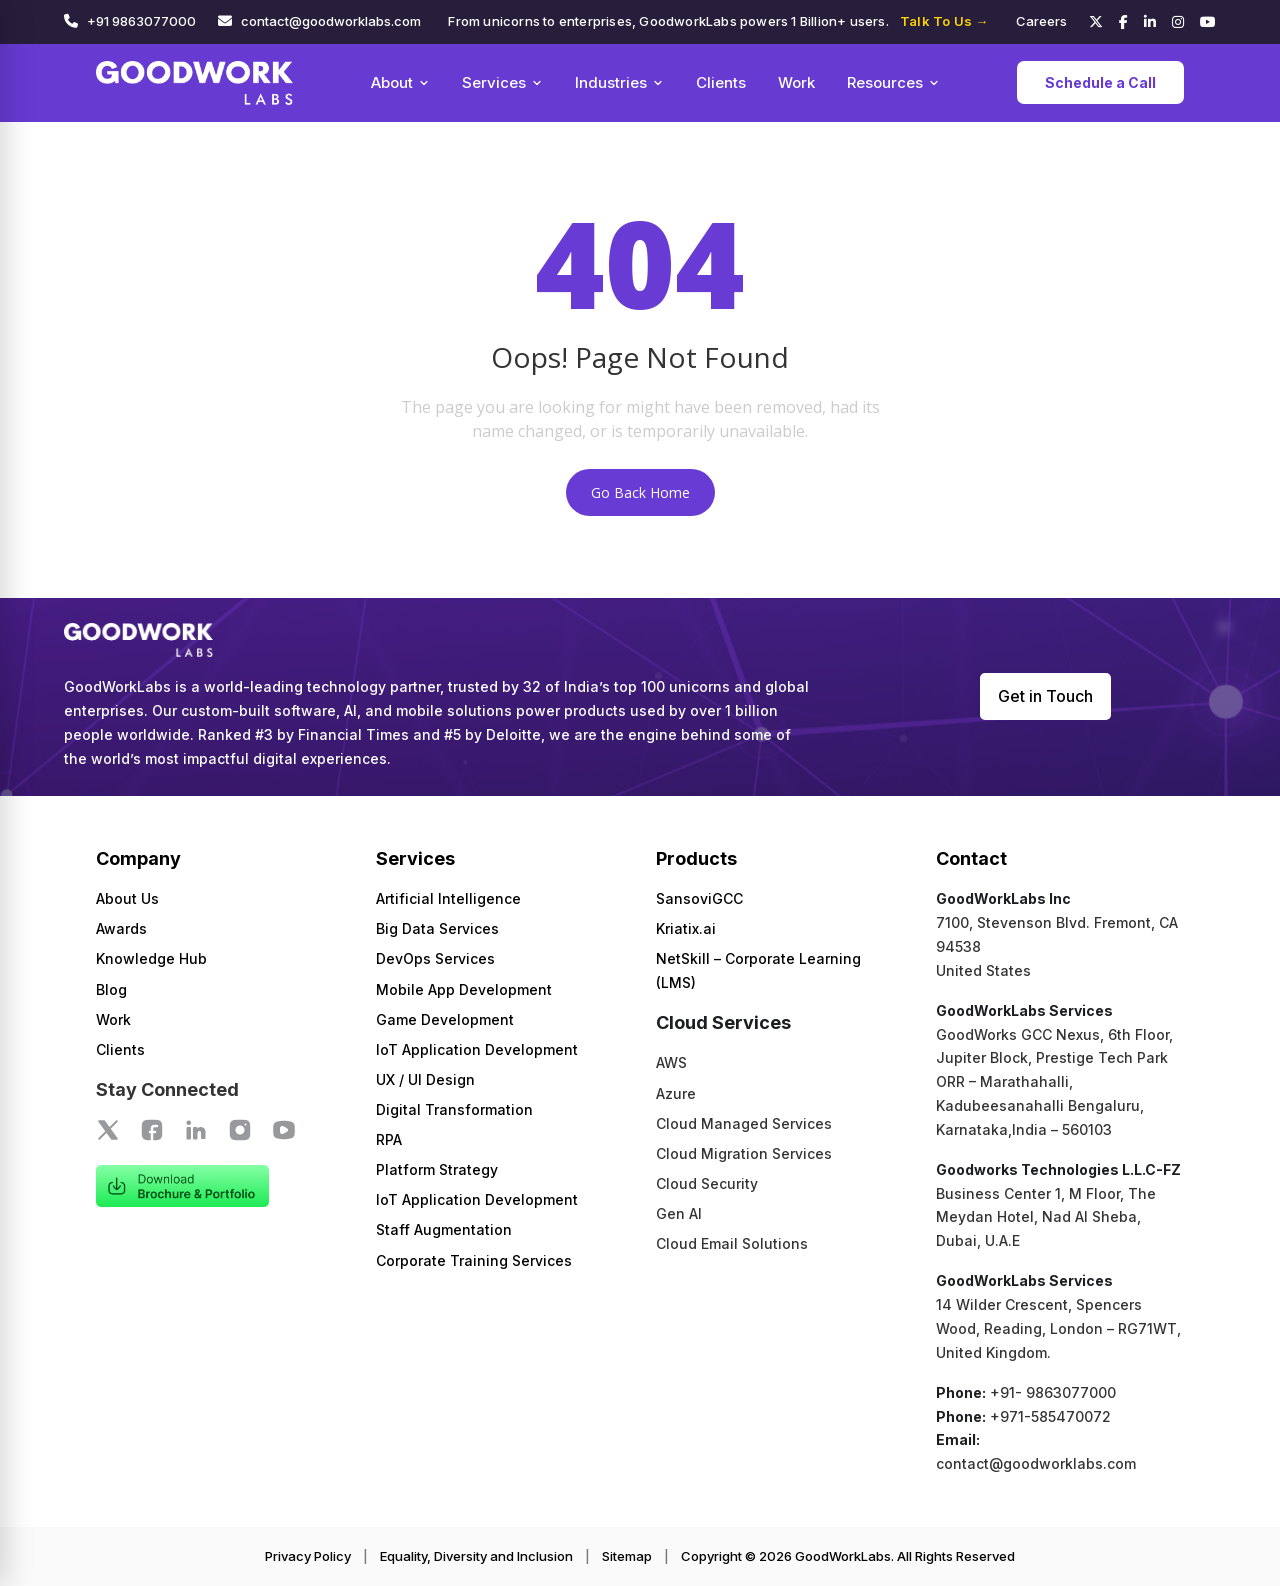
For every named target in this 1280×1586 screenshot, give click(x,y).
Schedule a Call (1100, 82)
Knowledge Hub (151, 958)
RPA (389, 1139)
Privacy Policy (308, 1556)
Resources (893, 82)
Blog (111, 989)
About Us (127, 898)
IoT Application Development (477, 1049)
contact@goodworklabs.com (331, 21)
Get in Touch (1045, 696)
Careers (1041, 21)
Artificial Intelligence (448, 898)
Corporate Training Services (474, 1260)
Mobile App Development (464, 989)
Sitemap (627, 1556)
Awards (121, 928)
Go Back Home (640, 492)
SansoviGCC (699, 898)
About (400, 82)
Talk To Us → (944, 21)
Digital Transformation (454, 1109)
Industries (619, 82)
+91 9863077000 (141, 21)
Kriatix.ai (686, 928)
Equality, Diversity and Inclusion (476, 1556)
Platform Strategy (437, 1169)
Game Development (445, 1019)
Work (796, 82)
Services (502, 82)
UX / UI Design (425, 1079)
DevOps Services (435, 958)
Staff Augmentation (444, 1229)
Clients (721, 82)
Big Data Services (437, 928)
